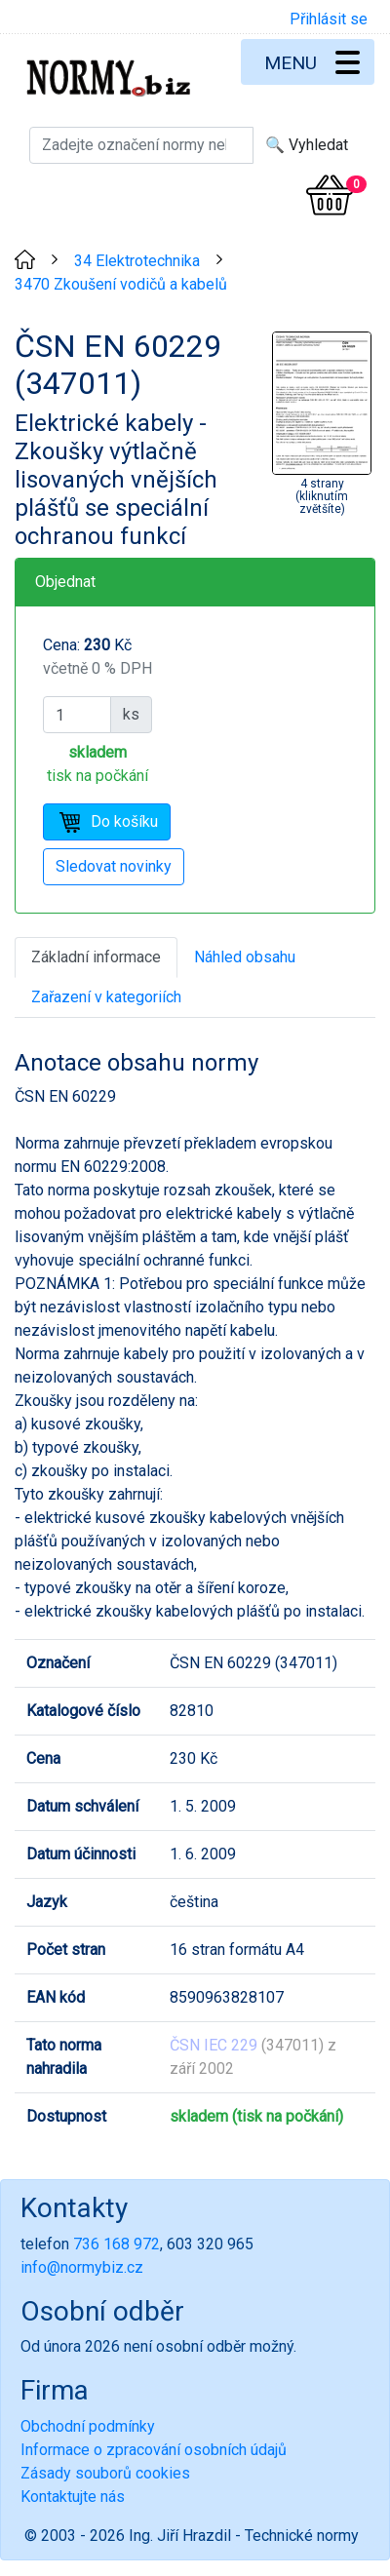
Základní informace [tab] (96, 957)
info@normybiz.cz (81, 2267)
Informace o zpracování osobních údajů (153, 2449)
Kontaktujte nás (72, 2496)
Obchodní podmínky (87, 2426)
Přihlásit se (329, 19)
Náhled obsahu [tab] (244, 957)
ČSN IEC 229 (213, 2045)
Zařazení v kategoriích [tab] (106, 997)
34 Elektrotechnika (137, 261)
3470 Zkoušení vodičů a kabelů (121, 284)
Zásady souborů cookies (105, 2473)
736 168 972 (116, 2244)
